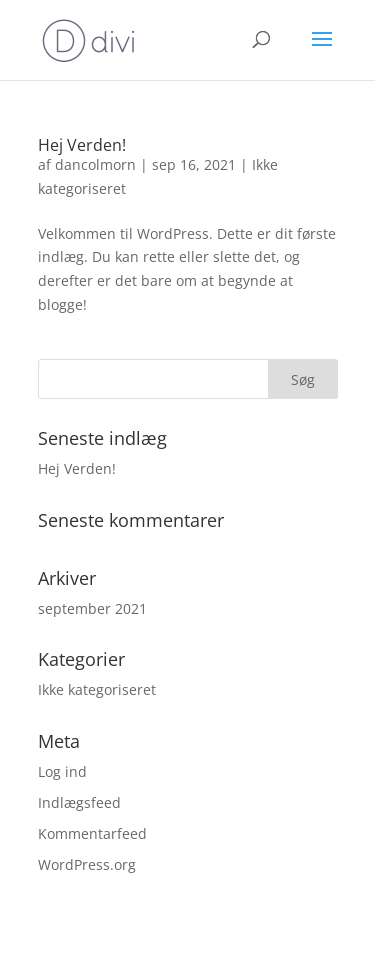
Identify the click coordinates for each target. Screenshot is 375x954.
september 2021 (92, 608)
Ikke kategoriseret (97, 689)
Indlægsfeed (79, 802)
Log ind (62, 771)
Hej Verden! (82, 145)
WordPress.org (87, 864)
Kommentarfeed (92, 833)
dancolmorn (95, 164)
